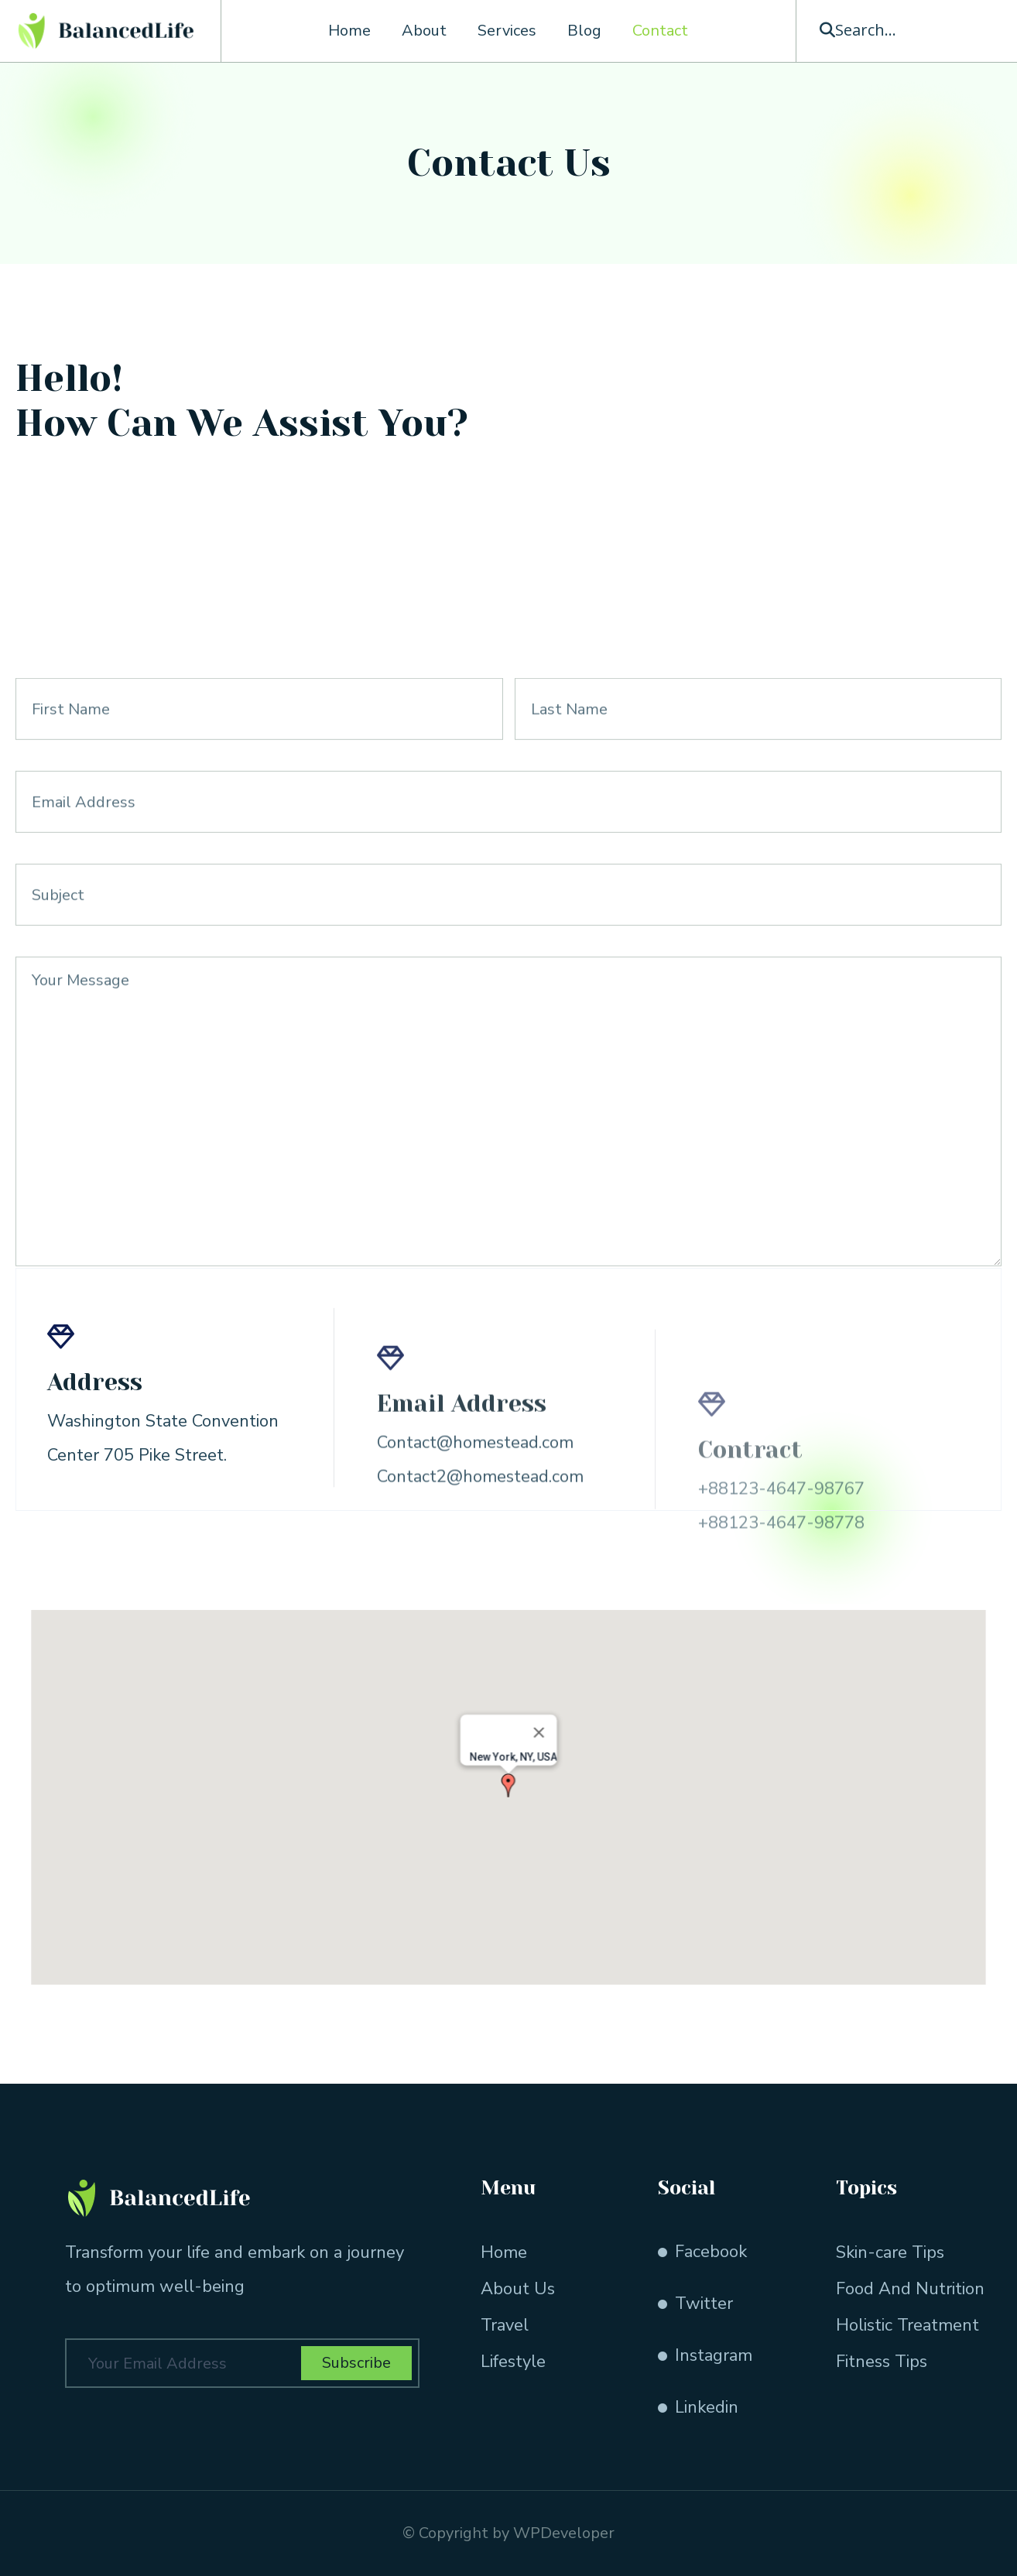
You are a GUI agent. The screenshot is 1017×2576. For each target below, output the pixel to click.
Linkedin (706, 2407)
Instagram (713, 2355)
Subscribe (356, 2362)
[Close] (531, 1750)
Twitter (704, 2303)
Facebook (711, 2251)
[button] (858, 30)
